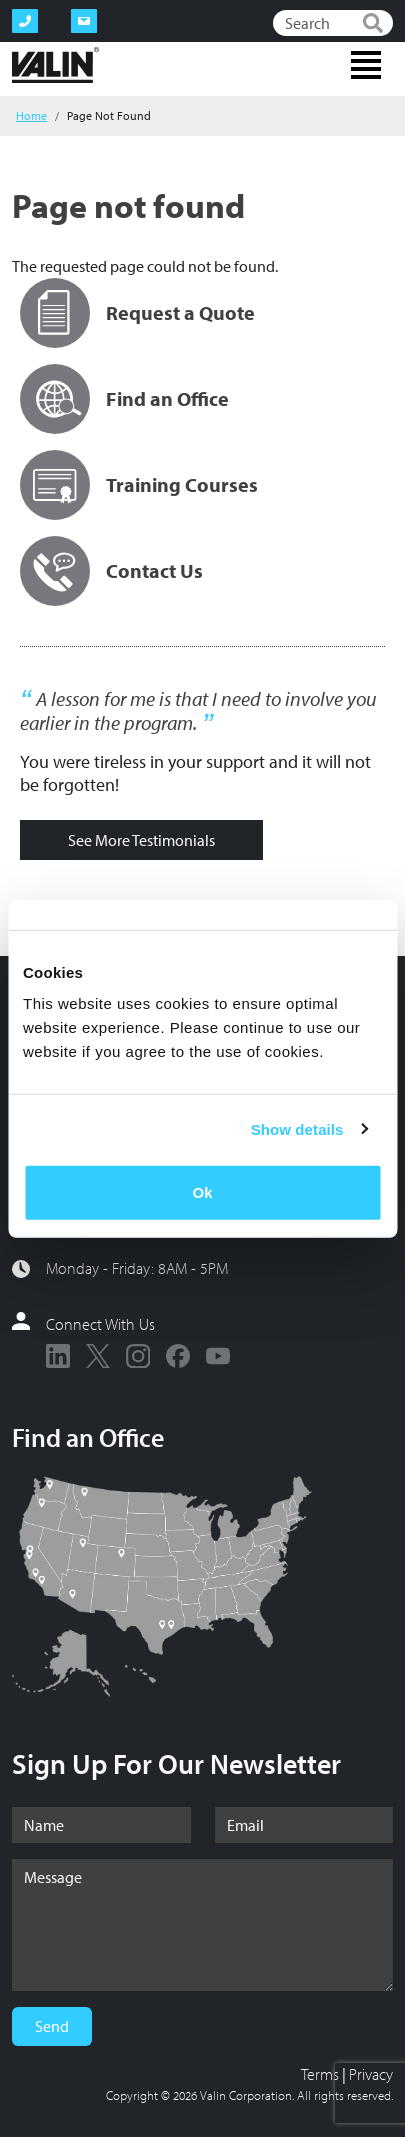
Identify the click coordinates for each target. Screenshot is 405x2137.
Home (31, 115)
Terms (320, 2074)
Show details (297, 1128)
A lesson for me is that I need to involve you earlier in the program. (198, 711)
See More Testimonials (141, 840)
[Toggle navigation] (366, 65)
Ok (202, 1192)
